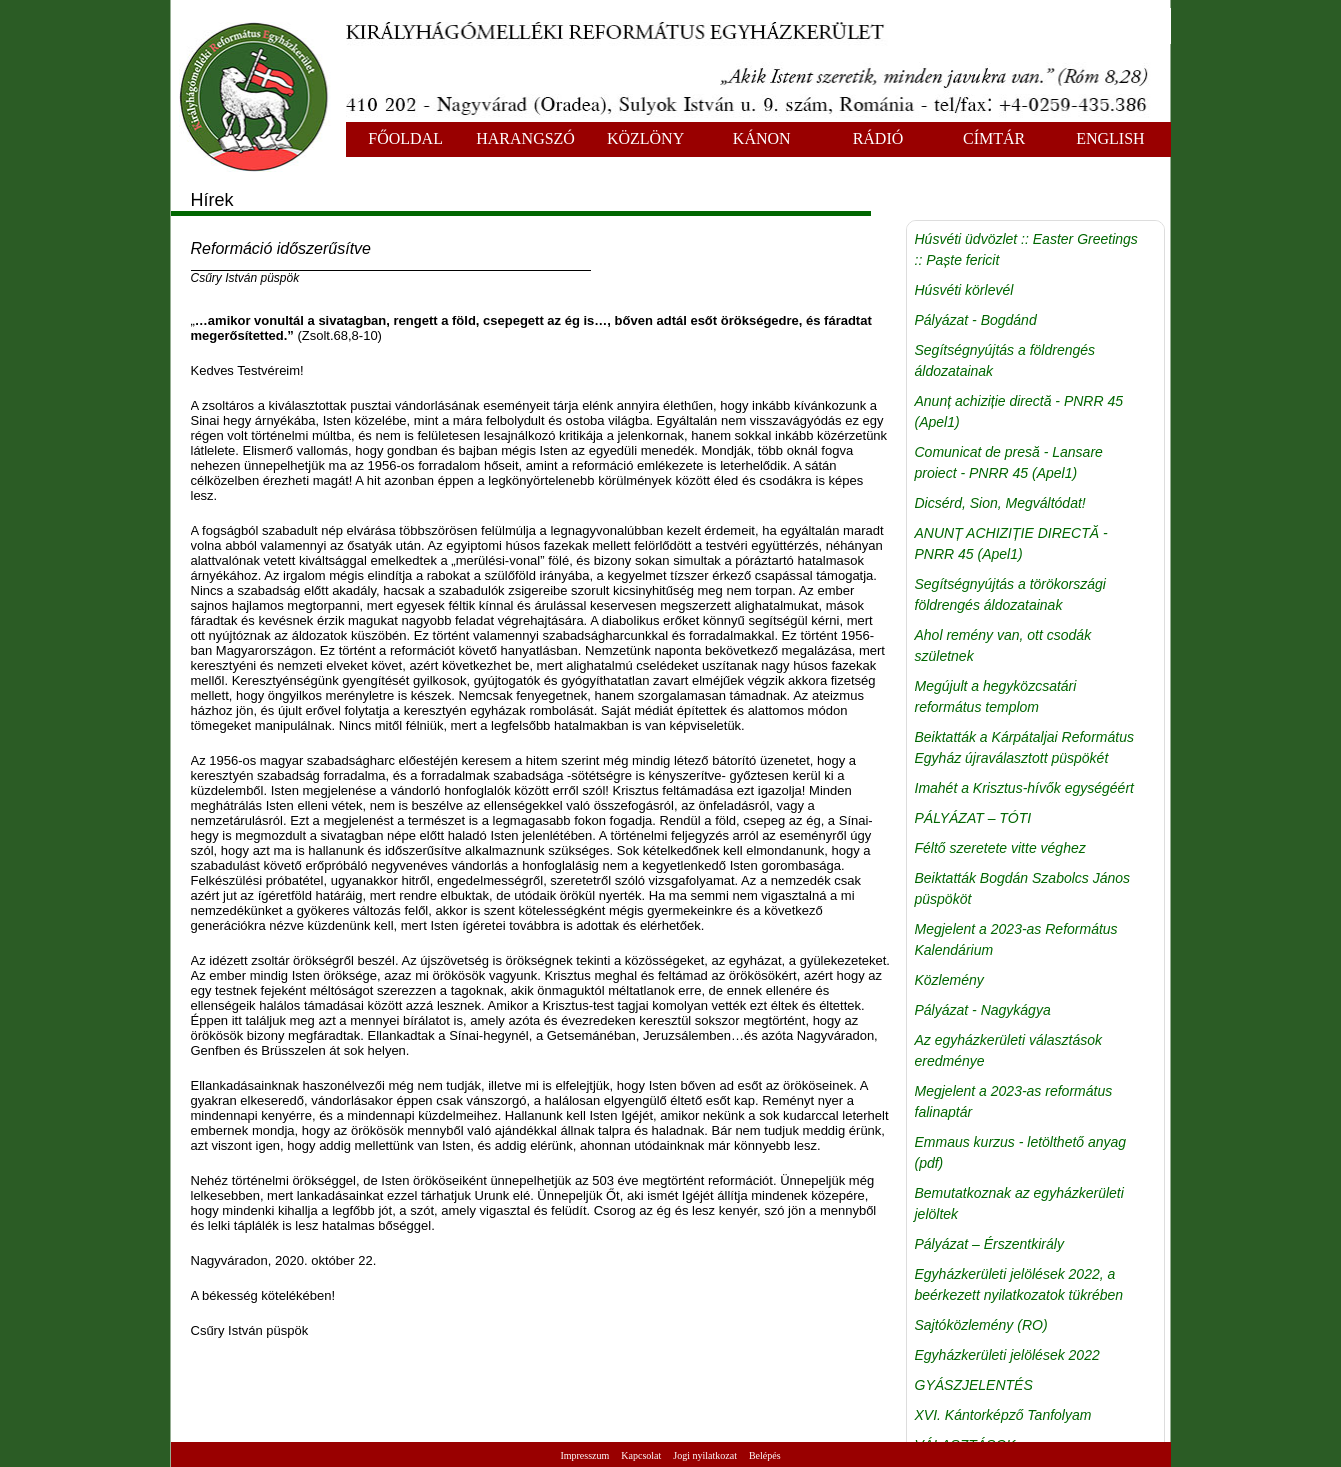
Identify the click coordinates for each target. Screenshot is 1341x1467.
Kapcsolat (641, 1455)
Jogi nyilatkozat (705, 1455)
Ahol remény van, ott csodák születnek (1003, 645)
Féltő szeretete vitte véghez (1000, 848)
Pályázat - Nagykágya (983, 1010)
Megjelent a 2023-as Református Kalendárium (1016, 939)
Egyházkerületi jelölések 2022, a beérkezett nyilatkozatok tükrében (1019, 1284)
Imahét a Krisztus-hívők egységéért (1024, 788)
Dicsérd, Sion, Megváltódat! (1000, 503)
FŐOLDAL (405, 138)
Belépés (765, 1455)
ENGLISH (1110, 138)
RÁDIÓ (878, 138)
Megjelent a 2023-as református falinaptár (1014, 1101)
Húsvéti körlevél (964, 290)
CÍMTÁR (994, 138)
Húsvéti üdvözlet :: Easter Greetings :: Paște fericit (1026, 249)
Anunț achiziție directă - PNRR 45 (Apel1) (1019, 411)
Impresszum (584, 1455)
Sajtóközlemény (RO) (981, 1325)
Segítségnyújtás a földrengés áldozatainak (1005, 360)
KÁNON (762, 138)
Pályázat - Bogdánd (976, 320)
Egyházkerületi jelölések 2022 (1007, 1355)
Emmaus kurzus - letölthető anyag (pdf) (1021, 1152)
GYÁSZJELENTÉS (974, 1385)
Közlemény (949, 980)
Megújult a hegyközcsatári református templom (996, 696)
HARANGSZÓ (525, 138)
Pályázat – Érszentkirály (989, 1244)
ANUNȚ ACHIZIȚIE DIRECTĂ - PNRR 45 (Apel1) (1011, 543)
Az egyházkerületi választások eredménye (1009, 1050)
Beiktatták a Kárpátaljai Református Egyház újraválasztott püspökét (1024, 747)
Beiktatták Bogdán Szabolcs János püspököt (1023, 888)
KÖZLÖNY (645, 138)
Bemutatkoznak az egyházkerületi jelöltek (1019, 1203)
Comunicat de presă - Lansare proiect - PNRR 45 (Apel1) (1009, 462)
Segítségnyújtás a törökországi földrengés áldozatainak (1010, 594)
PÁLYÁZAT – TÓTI (973, 818)
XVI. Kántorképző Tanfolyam (1003, 1415)
